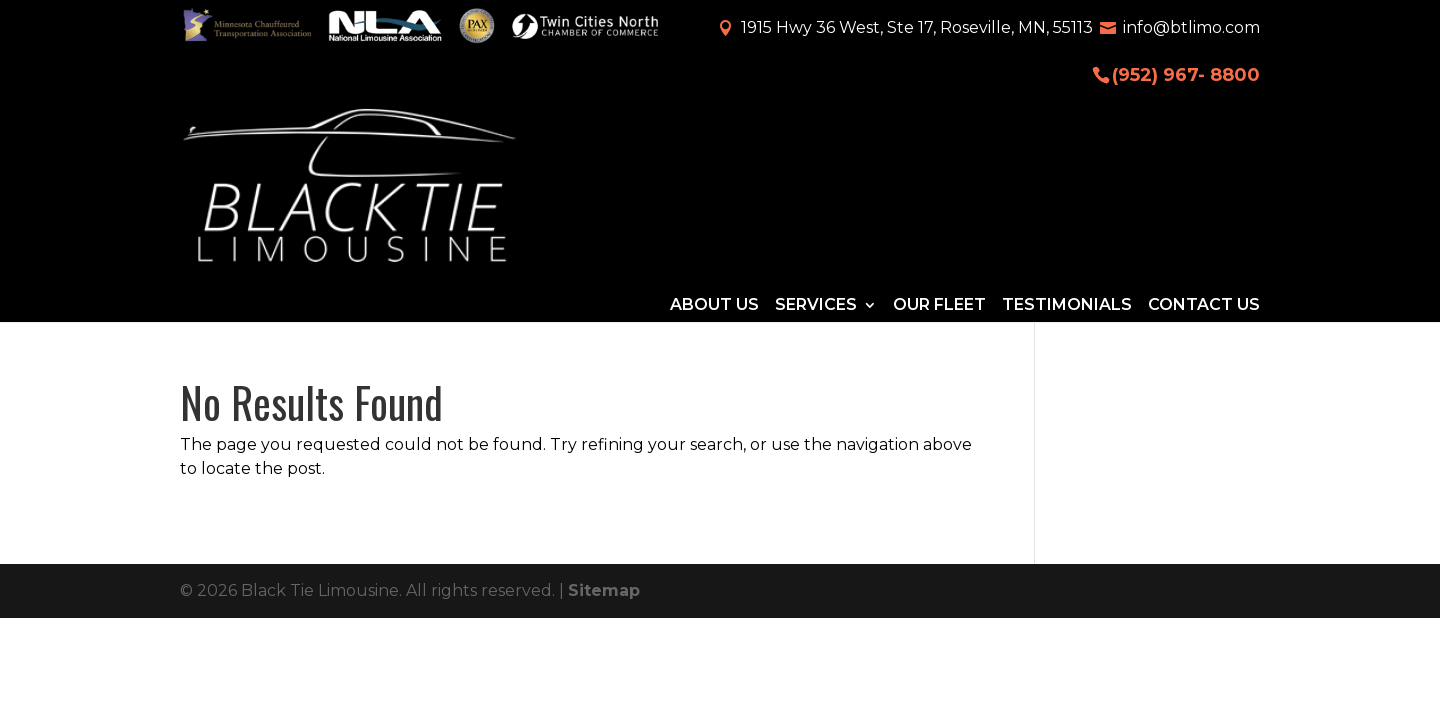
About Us (714, 127)
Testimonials (1067, 127)
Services (816, 127)
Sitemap (604, 429)
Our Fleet (939, 127)
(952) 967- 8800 (1186, 73)
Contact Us (1204, 127)
